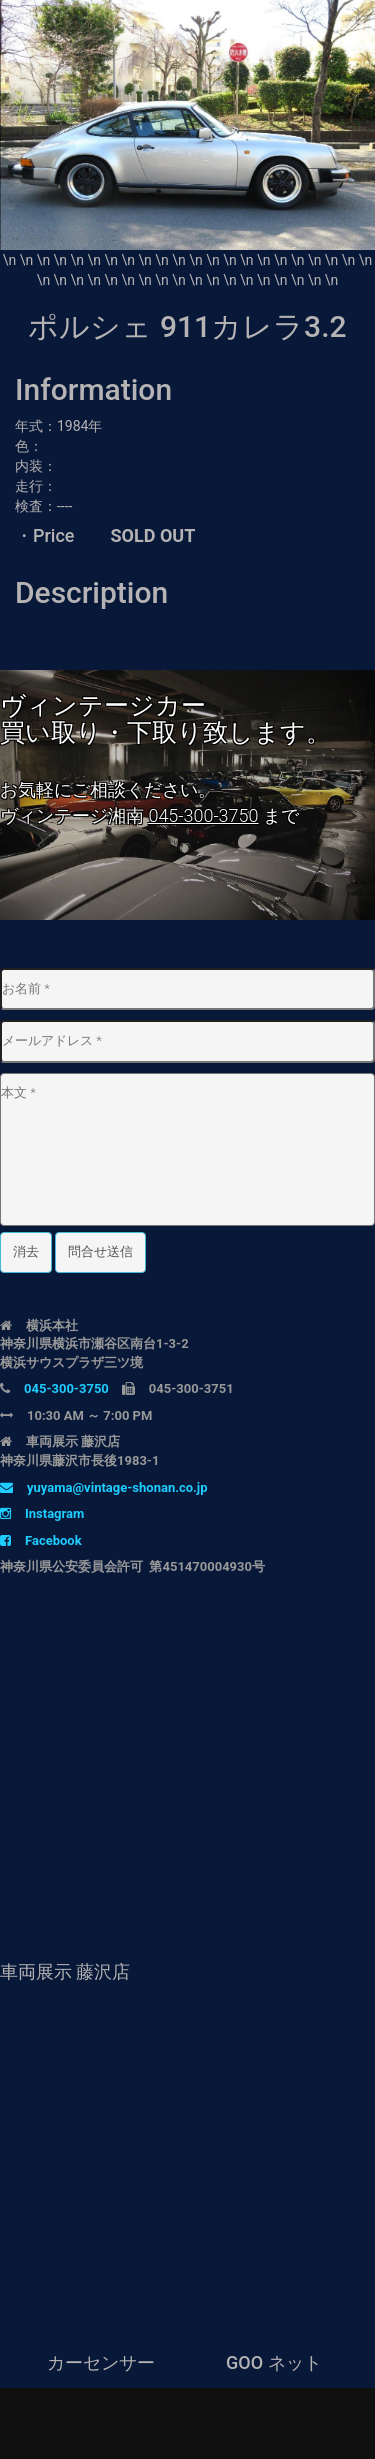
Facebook (41, 1540)
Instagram (42, 1513)
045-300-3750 (203, 815)
